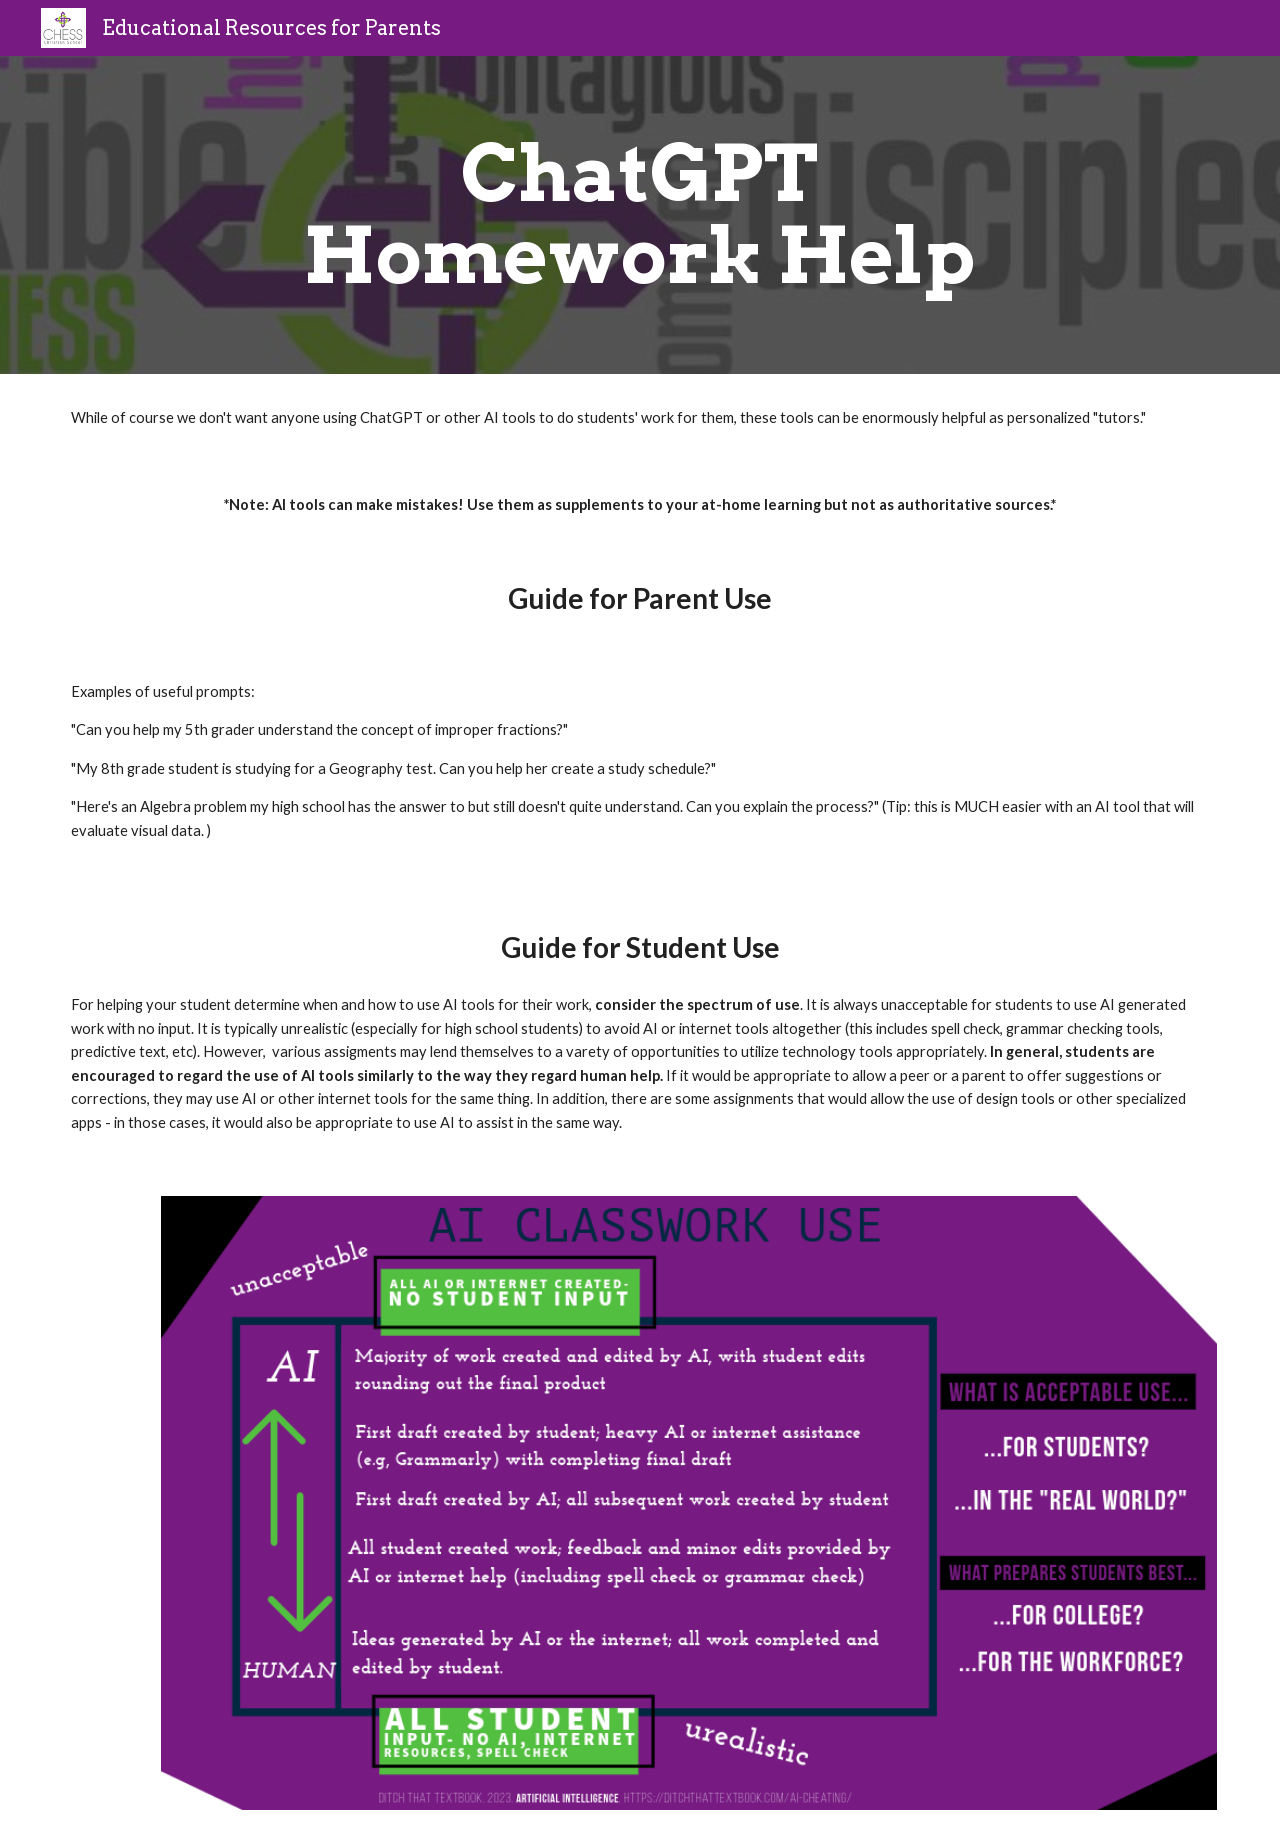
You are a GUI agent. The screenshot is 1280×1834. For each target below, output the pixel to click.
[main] (640, 215)
